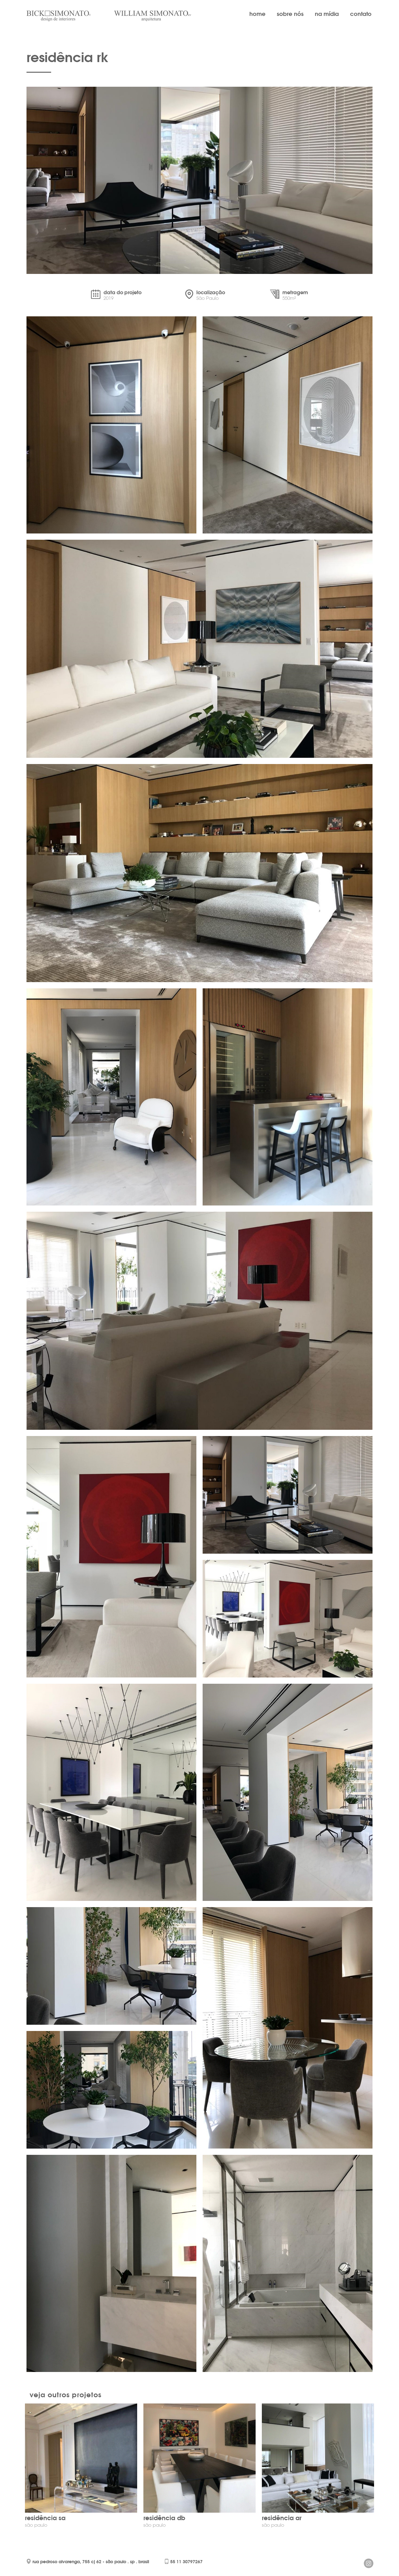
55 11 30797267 (186, 2561)
